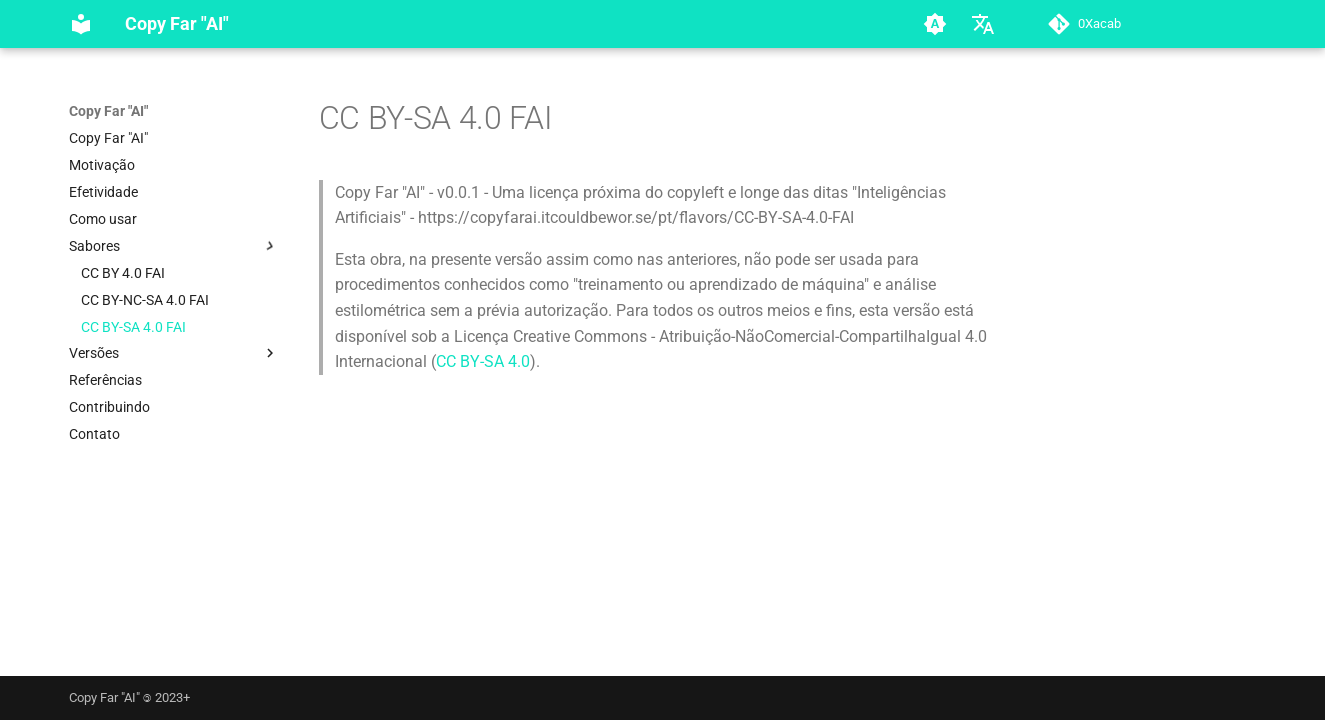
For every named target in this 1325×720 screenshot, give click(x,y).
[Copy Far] (81, 24)
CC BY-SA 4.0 (483, 361)
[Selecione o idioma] (983, 24)
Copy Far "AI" (108, 111)
